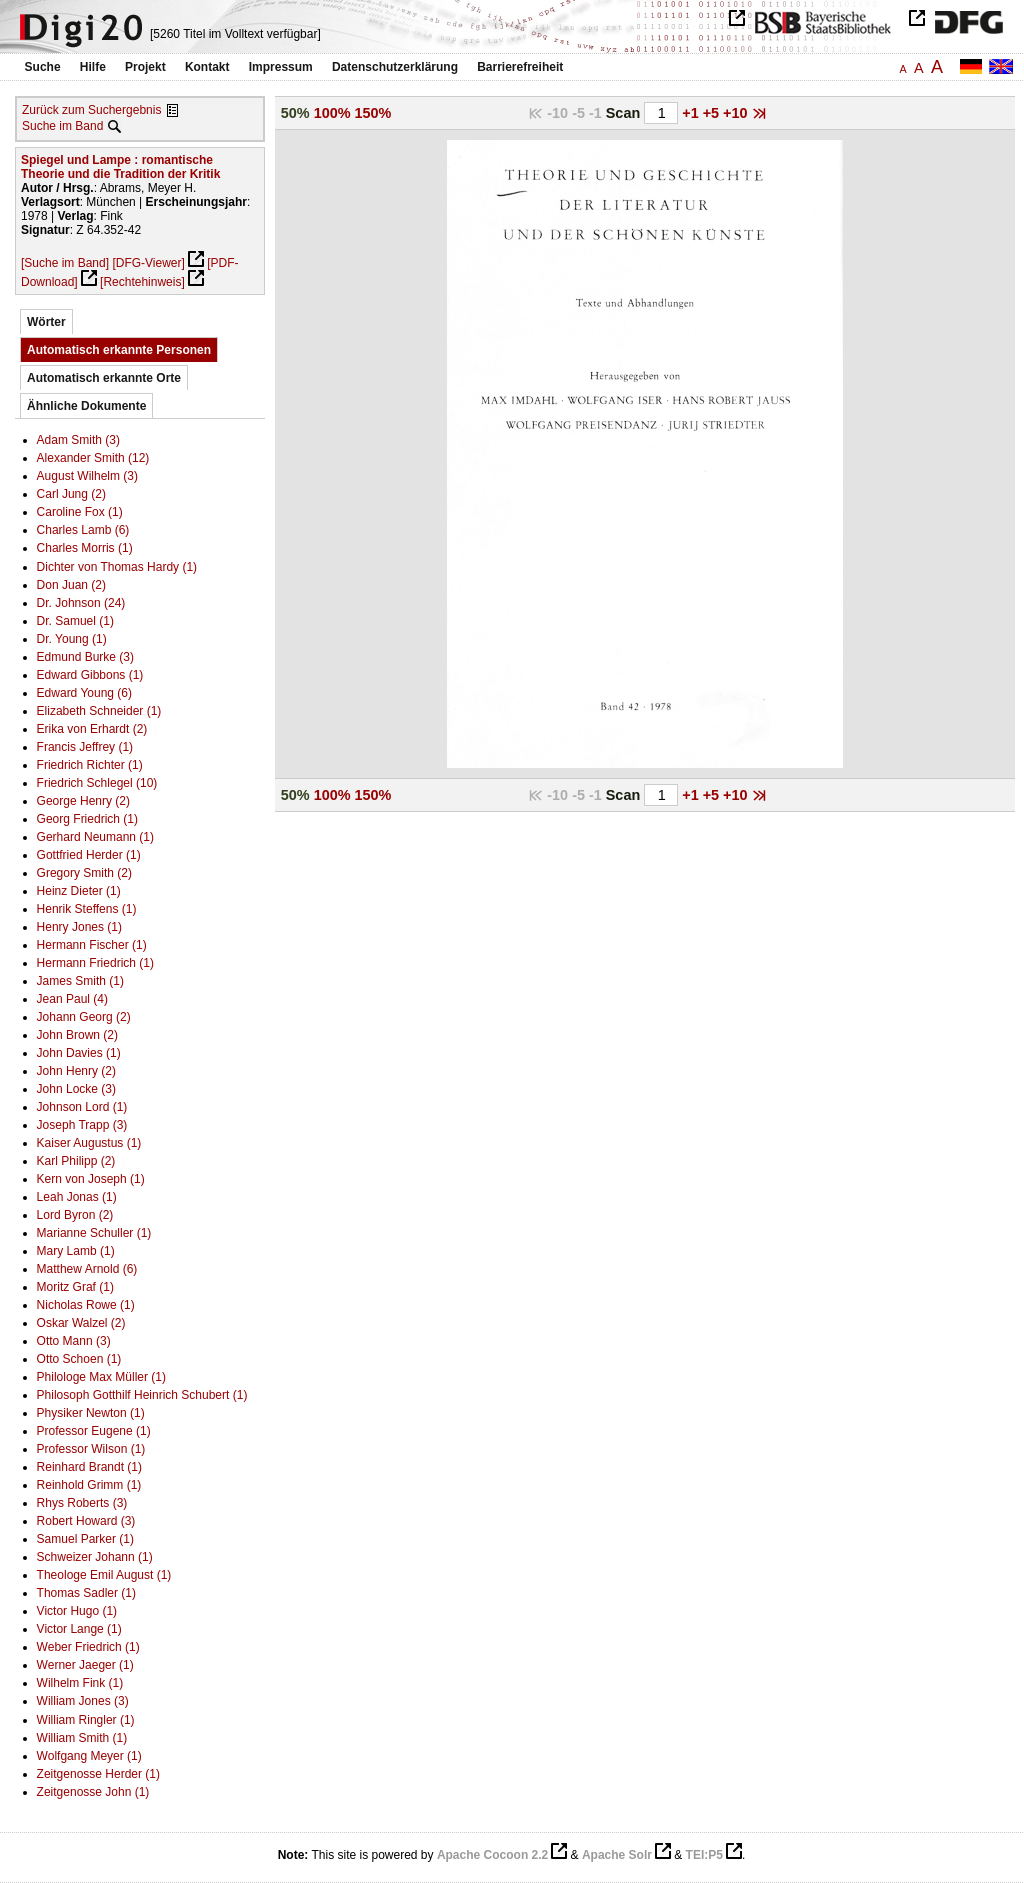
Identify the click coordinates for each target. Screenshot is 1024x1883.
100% (332, 113)
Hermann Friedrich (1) (95, 963)
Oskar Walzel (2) (81, 1323)
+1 (692, 113)
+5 (713, 113)
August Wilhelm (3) (87, 476)
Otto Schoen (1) (79, 1359)
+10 (737, 113)
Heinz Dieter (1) (79, 891)
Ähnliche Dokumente (86, 406)
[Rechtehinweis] (142, 282)
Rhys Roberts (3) (82, 1503)
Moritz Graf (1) (75, 1287)
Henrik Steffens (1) (87, 909)
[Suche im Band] (65, 263)
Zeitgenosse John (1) (93, 1792)
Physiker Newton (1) (91, 1413)
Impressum (281, 67)
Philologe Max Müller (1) (101, 1377)
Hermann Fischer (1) (92, 945)
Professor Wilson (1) (91, 1449)
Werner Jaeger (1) (85, 1665)
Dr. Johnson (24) (81, 603)
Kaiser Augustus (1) (89, 1143)
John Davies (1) (79, 1053)
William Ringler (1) (86, 1720)
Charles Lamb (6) (83, 530)
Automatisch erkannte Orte (104, 378)
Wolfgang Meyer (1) (89, 1756)
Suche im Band (62, 126)
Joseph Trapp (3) (82, 1125)
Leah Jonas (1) (77, 1197)
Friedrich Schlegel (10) (97, 783)
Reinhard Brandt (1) (89, 1467)
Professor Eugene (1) (94, 1431)
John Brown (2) (77, 1035)
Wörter (46, 322)
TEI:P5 (704, 1855)
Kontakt (207, 67)
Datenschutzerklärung (395, 67)
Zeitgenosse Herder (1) (98, 1774)
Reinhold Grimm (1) (89, 1485)
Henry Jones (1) (79, 927)
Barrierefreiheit (520, 67)
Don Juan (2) (71, 585)
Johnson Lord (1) (82, 1107)
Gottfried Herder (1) (89, 855)
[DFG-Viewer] (148, 263)
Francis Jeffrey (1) (85, 747)
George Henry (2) (83, 801)
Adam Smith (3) (78, 440)
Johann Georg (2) (84, 1017)
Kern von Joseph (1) (91, 1179)
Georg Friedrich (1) (87, 819)
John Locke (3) (76, 1089)
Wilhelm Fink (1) (80, 1683)
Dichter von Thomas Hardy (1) (117, 567)
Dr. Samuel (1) (75, 621)
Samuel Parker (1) (85, 1539)
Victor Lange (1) (79, 1629)
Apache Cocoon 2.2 (492, 1855)
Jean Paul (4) (72, 999)
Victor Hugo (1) (77, 1611)
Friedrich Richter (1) (90, 765)
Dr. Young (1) (72, 639)
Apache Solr (617, 1855)
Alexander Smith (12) (93, 458)
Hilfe (93, 67)
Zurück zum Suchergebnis (91, 110)
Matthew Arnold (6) (87, 1269)
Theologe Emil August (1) (104, 1575)
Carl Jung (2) (71, 494)
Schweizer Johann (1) (95, 1557)
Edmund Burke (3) (85, 657)
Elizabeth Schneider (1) (99, 711)
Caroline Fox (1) (80, 512)
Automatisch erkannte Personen (119, 350)
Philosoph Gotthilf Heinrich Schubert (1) (142, 1395)
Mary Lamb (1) (76, 1251)
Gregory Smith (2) (84, 873)
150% (373, 113)
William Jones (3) (83, 1701)
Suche (43, 67)
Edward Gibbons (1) (90, 675)
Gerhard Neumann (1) (95, 837)
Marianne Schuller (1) (94, 1233)
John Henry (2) (76, 1071)
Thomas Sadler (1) (86, 1593)
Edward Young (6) (84, 693)
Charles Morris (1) (85, 548)
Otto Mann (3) (74, 1341)
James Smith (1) (80, 981)
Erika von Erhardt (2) (92, 729)
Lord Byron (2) (75, 1215)
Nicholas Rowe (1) (86, 1305)
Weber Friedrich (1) (88, 1647)
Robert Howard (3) (86, 1521)
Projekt (145, 67)
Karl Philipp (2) (76, 1161)
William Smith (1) (82, 1738)
